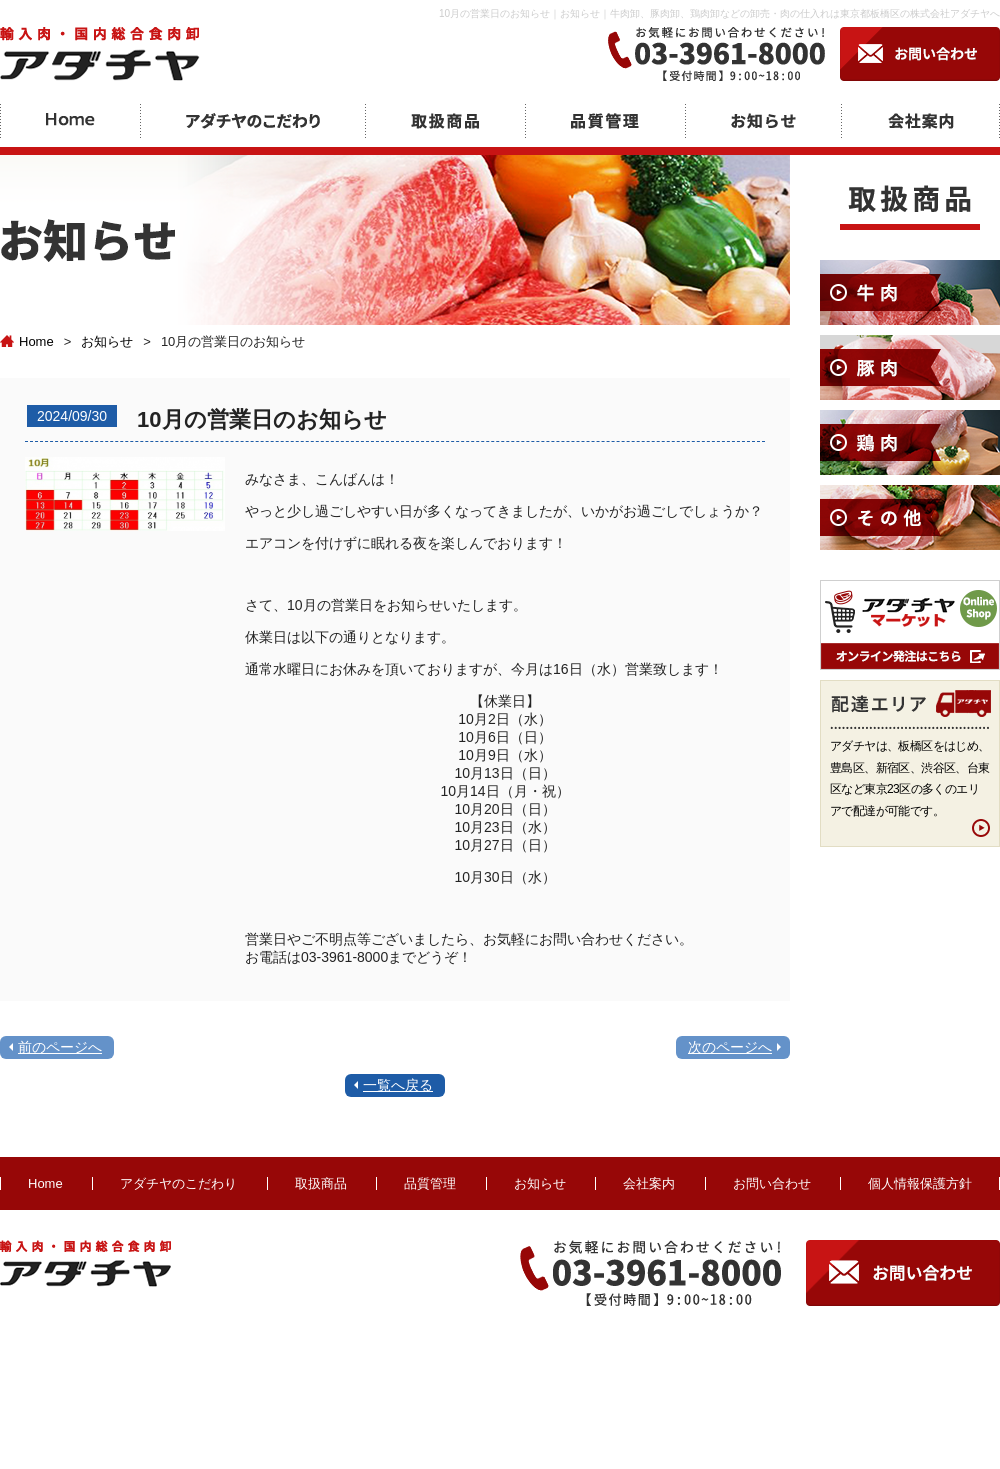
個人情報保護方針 (920, 1183)
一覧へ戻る (398, 1085)
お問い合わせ (772, 1183)
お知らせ (107, 341)
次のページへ (730, 1047)
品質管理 (430, 1183)
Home (27, 341)
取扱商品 (321, 1183)
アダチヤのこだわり (178, 1183)
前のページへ (60, 1047)
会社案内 (649, 1183)
